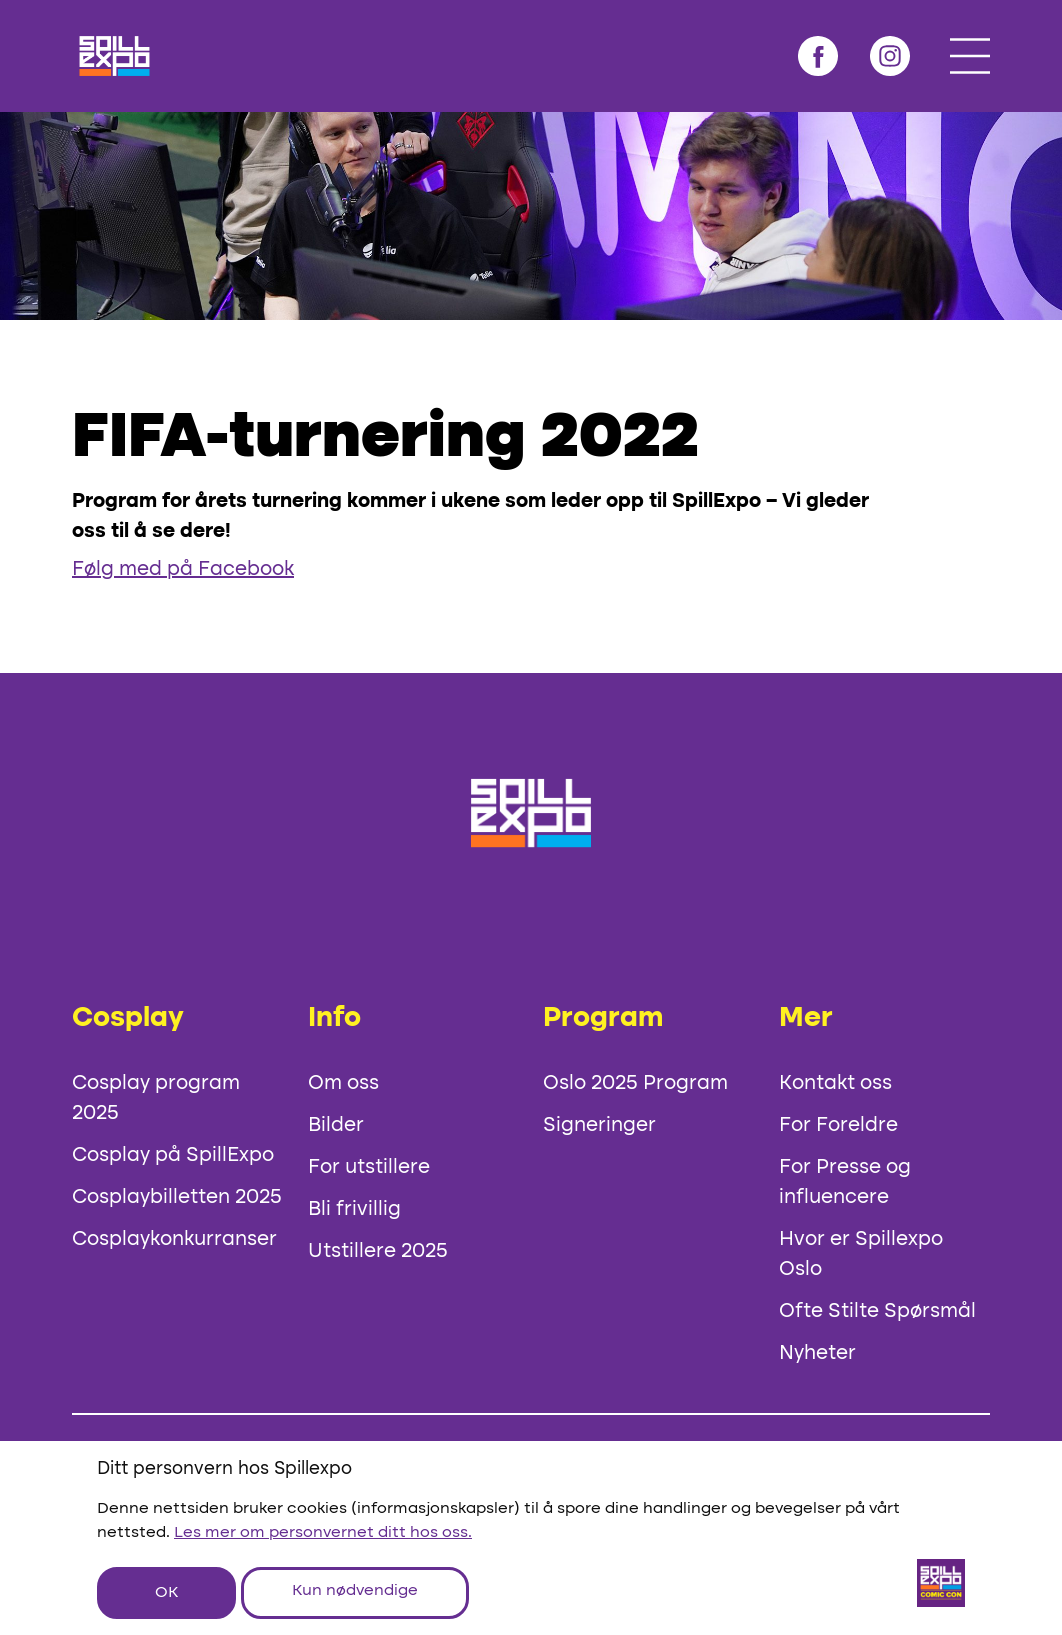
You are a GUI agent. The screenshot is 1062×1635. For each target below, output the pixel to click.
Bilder (336, 1126)
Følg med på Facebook (183, 570)
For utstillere (369, 1168)
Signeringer (599, 1126)
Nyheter (817, 1354)
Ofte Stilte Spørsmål (877, 1312)
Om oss (343, 1084)
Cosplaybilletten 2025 (177, 1198)
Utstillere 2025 (378, 1252)
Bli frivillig (354, 1210)
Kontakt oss (835, 1084)
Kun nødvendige (355, 1591)
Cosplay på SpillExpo (173, 1156)
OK (166, 1593)
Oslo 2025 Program (635, 1084)
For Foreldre (838, 1126)
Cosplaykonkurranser (174, 1240)
